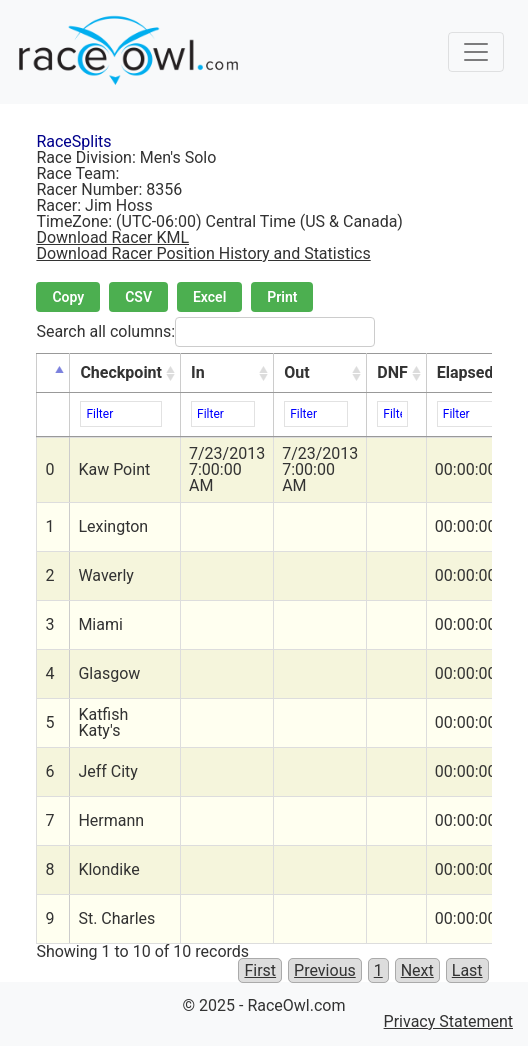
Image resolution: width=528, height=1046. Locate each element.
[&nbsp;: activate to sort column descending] (53, 373)
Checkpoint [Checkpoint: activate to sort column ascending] (121, 372)
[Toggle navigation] (476, 52)
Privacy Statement (448, 1021)
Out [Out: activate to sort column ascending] (296, 372)
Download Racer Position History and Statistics (203, 253)
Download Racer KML (112, 237)
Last (467, 970)
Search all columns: (205, 332)
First (260, 970)
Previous (325, 970)
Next (417, 970)
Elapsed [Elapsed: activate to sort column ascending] (465, 372)
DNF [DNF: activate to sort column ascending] (392, 372)
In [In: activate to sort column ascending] (198, 372)
